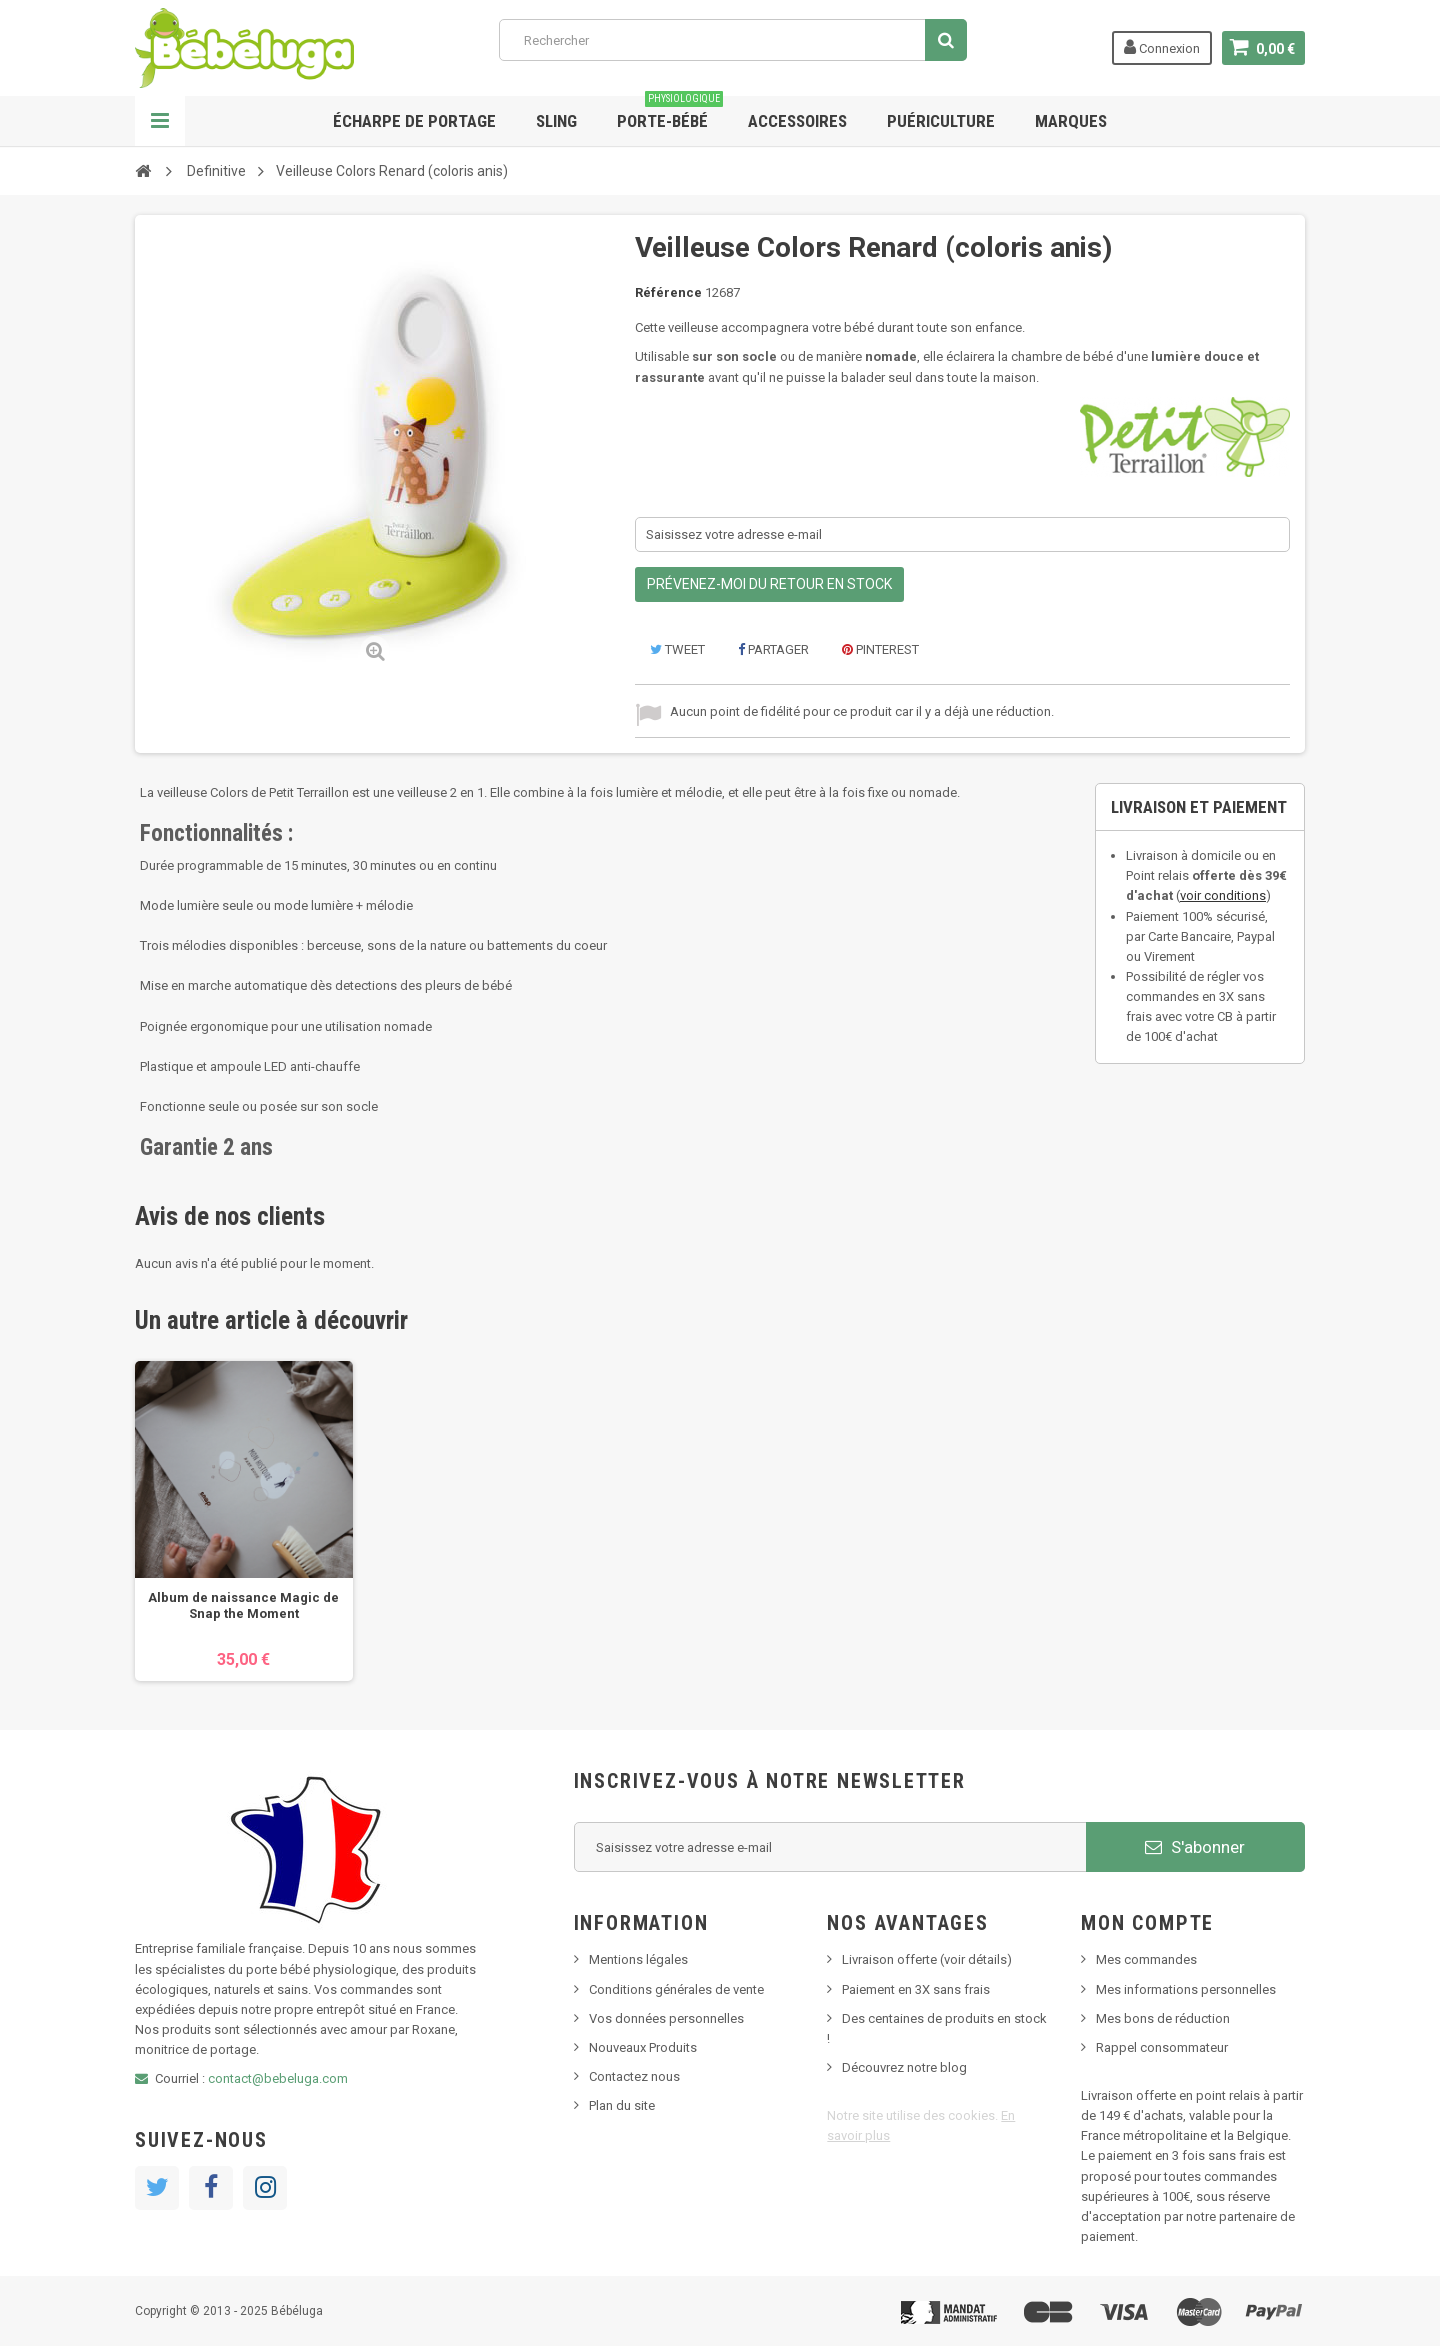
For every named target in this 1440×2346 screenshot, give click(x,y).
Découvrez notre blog (904, 2067)
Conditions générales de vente (676, 1989)
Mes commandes (1146, 1959)
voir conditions (1223, 895)
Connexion (1162, 47)
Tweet (677, 649)
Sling (556, 121)
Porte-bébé (670, 113)
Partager (773, 649)
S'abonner (1195, 1847)
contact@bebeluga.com (278, 2078)
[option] (244, 1521)
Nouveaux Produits (643, 2047)
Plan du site (622, 2105)
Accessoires (797, 121)
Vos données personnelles (666, 2018)
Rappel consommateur (1162, 2047)
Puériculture (941, 121)
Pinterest (880, 649)
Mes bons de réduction (1163, 2018)
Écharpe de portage (414, 121)
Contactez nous (634, 2076)
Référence (668, 292)
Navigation (160, 121)
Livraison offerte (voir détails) (927, 1959)
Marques (1071, 121)
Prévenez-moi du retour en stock (769, 584)
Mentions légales (638, 1959)
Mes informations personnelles (1186, 1989)
